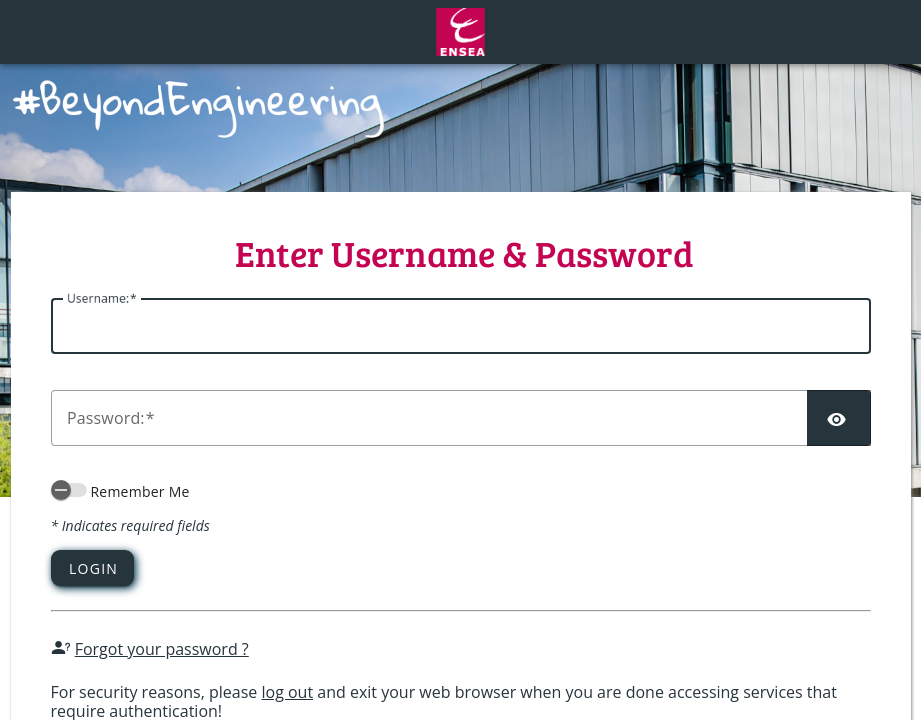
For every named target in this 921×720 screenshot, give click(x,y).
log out (287, 692)
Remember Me (139, 491)
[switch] (69, 490)
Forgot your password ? (162, 649)
